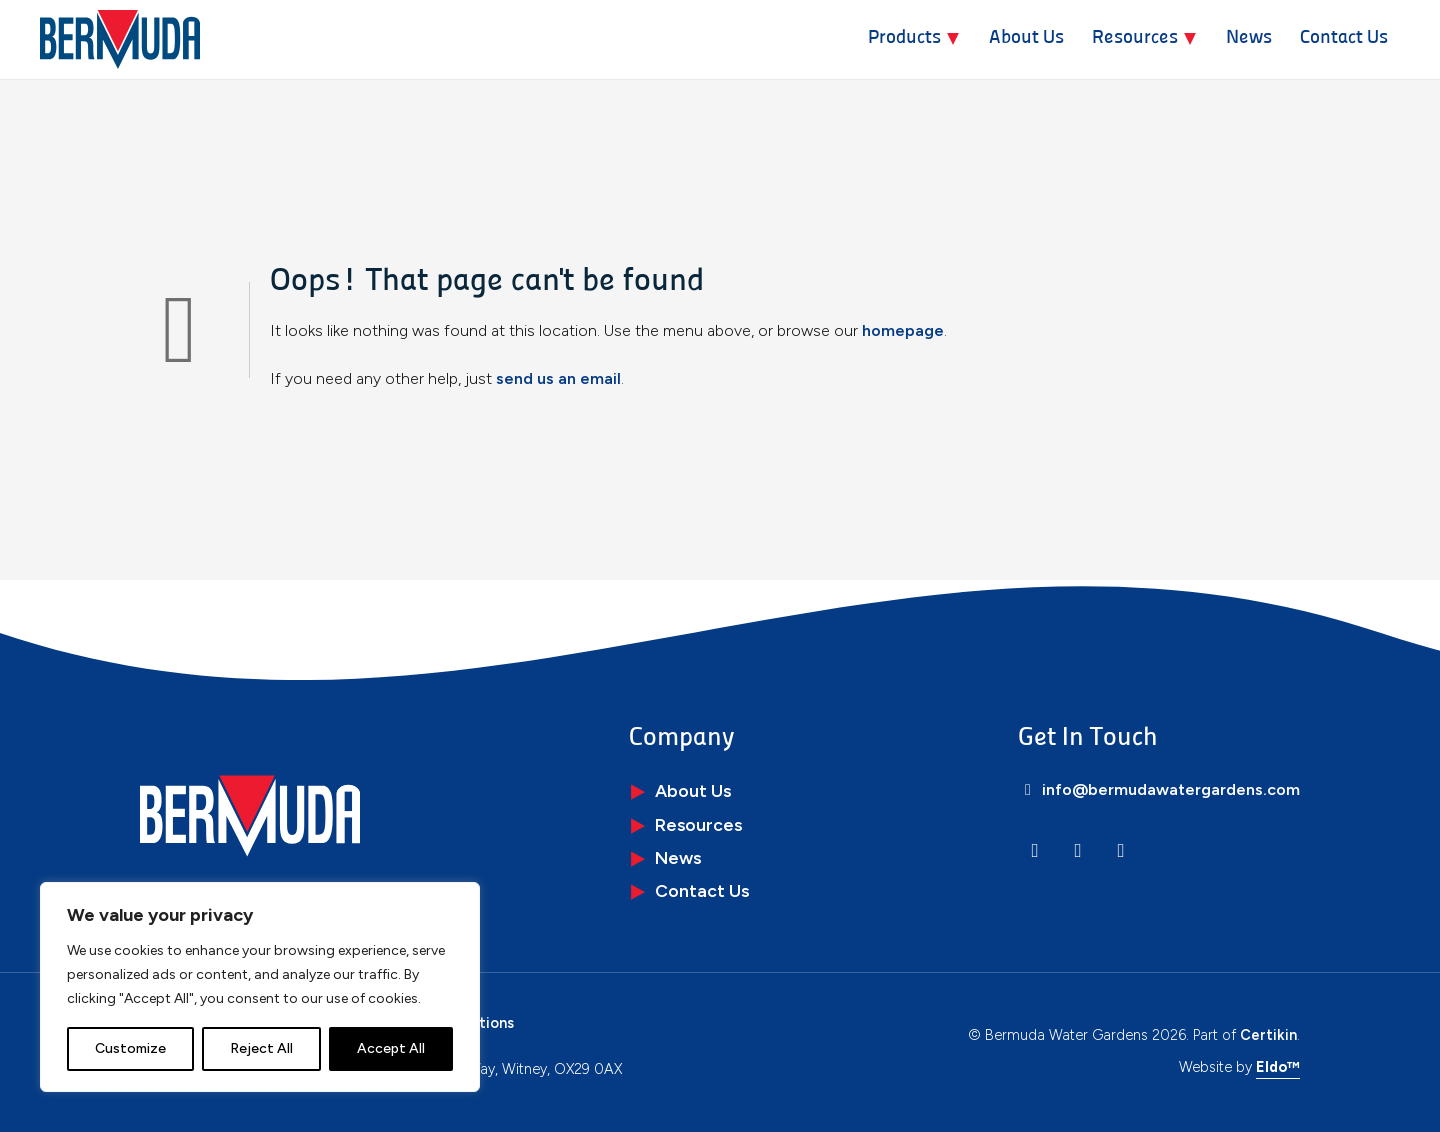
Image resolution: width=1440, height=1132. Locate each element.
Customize (130, 1048)
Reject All (261, 1048)
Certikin (1268, 1035)
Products (904, 38)
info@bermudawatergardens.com (1159, 789)
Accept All (391, 1048)
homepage (903, 330)
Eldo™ (1278, 1067)
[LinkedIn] (1035, 850)
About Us (1026, 38)
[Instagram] (1078, 850)
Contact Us (1344, 38)
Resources (1135, 38)
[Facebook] (1121, 850)
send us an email (558, 378)
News (1249, 38)
